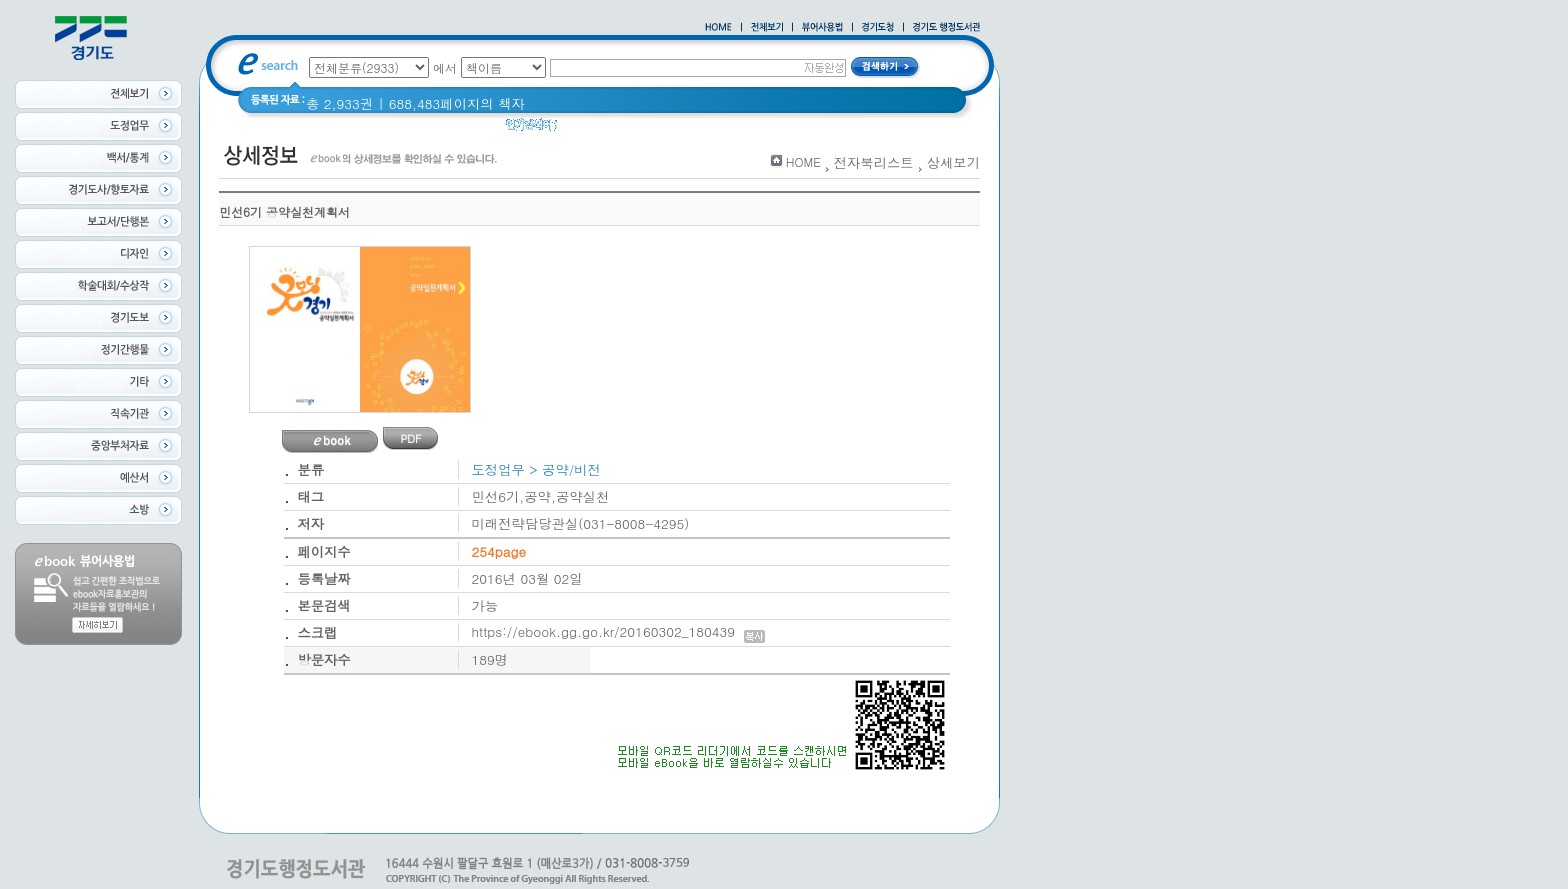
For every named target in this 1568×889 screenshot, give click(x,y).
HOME (803, 161)
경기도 (590, 129)
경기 (639, 129)
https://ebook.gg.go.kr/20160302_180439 (618, 631)
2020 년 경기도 (714, 129)
